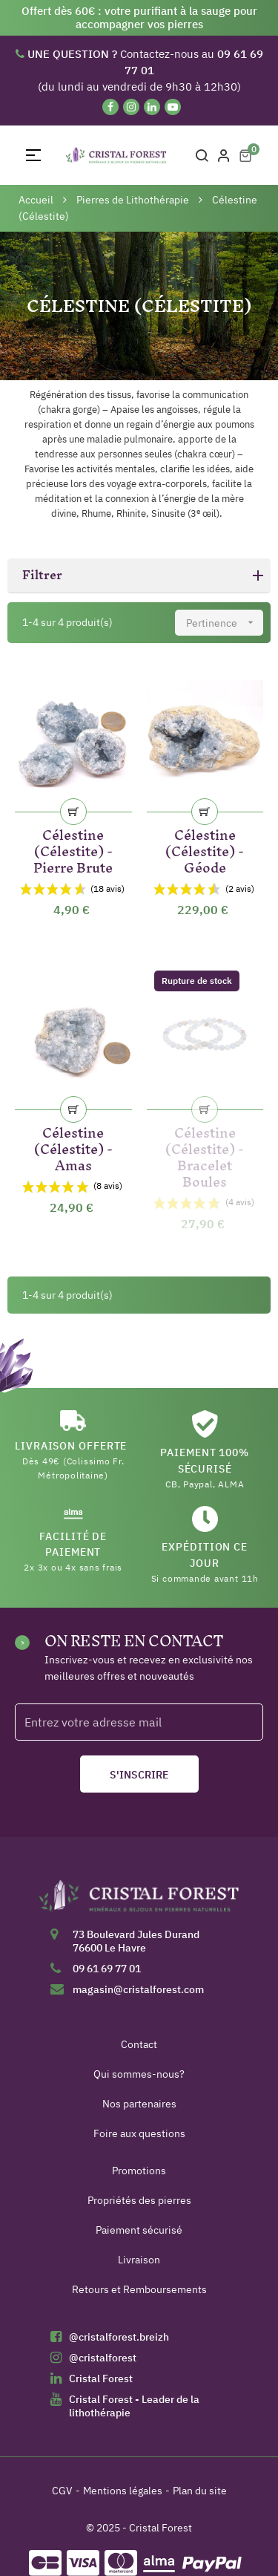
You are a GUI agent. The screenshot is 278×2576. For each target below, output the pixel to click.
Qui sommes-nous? (139, 2074)
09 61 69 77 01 (107, 1968)
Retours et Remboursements (139, 2289)
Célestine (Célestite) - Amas (73, 1146)
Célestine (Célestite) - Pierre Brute (73, 848)
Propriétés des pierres (139, 2200)
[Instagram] (131, 107)
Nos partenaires (139, 2103)
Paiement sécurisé (139, 2230)
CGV (62, 2490)
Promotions (139, 2170)
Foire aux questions (139, 2133)
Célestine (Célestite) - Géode (204, 848)
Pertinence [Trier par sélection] (224, 623)
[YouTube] (173, 107)
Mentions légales (122, 2490)
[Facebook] (110, 107)
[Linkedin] (152, 107)
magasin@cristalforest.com (138, 1989)
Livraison (139, 2259)
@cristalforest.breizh (119, 2337)
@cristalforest (102, 2357)
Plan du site (200, 2490)
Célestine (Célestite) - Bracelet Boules (204, 1154)
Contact (139, 2044)
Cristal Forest (101, 2378)
